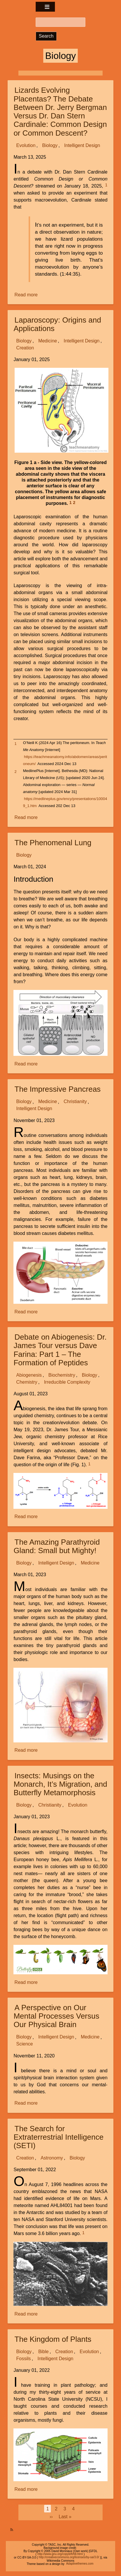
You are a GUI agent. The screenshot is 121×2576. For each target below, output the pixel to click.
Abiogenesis (29, 1375)
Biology (49, 145)
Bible (43, 2351)
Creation (25, 347)
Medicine (47, 340)
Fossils (23, 2358)
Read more (27, 294)
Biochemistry (62, 1375)
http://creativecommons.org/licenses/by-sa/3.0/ (69, 2557)
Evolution (26, 145)
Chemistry (26, 1382)
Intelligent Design (82, 145)
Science (24, 2044)
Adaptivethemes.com (79, 2564)
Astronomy (52, 2157)
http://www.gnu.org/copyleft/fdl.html (60, 2554)
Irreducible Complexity (67, 1382)
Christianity (75, 1101)
